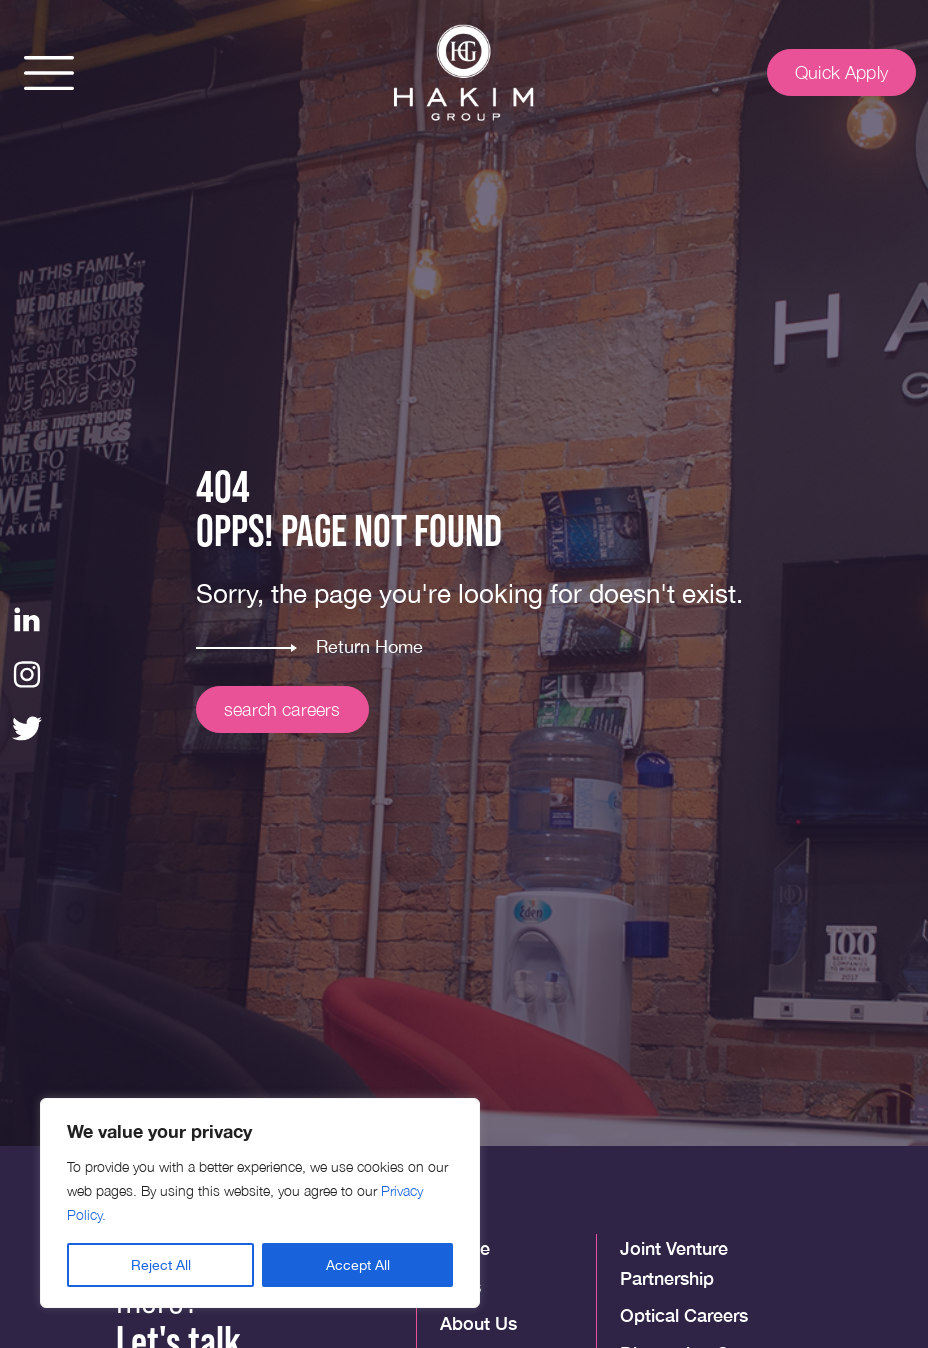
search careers (282, 709)
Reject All (161, 1265)
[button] (49, 73)
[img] (464, 73)
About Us (478, 1323)
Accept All (358, 1265)
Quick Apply (841, 72)
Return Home (369, 646)
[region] (260, 1203)
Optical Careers (684, 1315)
